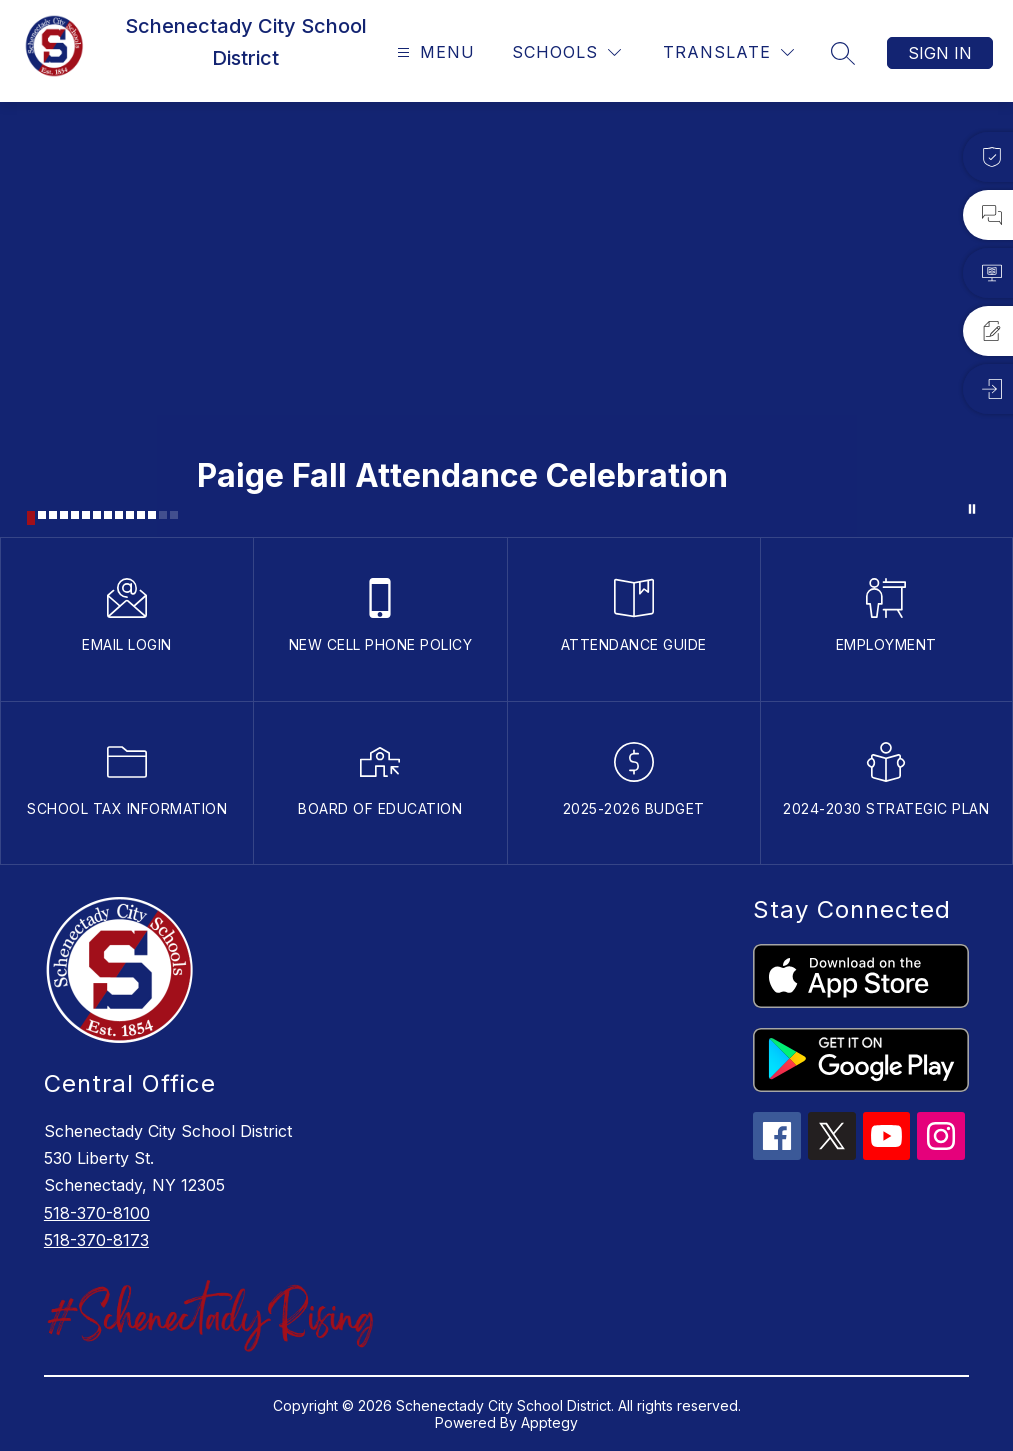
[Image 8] (108, 515)
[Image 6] (86, 515)
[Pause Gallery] (972, 509)
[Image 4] (64, 515)
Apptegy (549, 1422)
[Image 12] (152, 515)
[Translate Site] (728, 52)
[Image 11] (141, 515)
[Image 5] (75, 515)
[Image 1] (31, 518)
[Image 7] (97, 515)
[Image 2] (42, 515)
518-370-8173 (96, 1240)
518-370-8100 (97, 1213)
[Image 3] (53, 515)
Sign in (940, 53)
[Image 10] (130, 515)
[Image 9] (119, 515)
